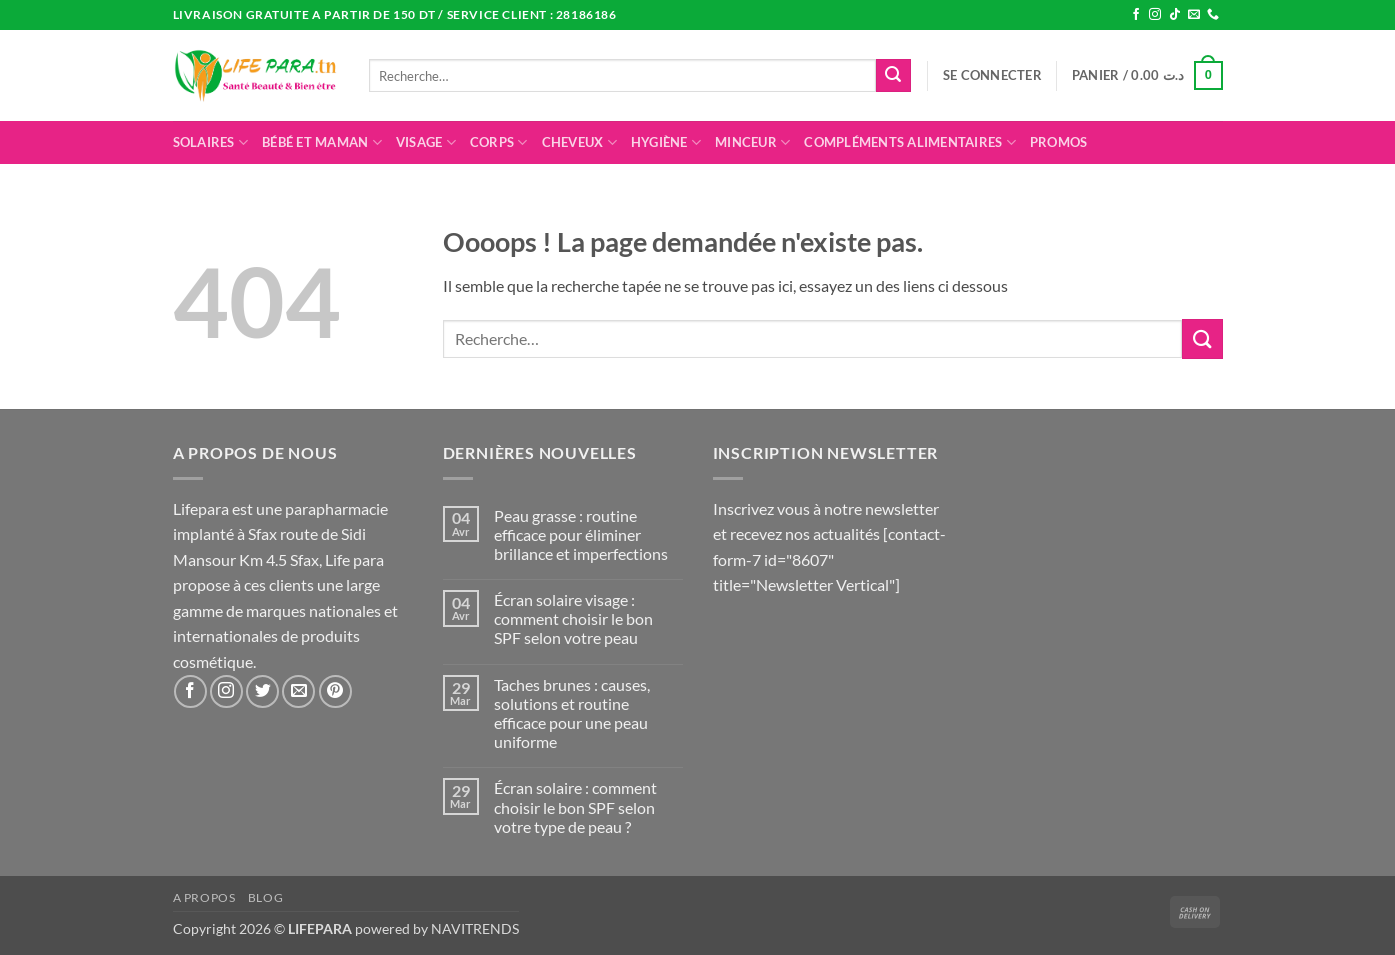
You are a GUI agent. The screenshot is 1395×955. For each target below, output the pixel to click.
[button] (992, 75)
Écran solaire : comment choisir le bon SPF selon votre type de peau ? (575, 806)
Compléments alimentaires (910, 142)
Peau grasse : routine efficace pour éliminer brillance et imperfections (581, 534)
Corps (499, 142)
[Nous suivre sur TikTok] (1175, 15)
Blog (265, 897)
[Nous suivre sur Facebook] (1136, 15)
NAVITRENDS (475, 928)
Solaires (211, 142)
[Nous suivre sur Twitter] (262, 691)
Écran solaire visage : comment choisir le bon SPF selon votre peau (573, 618)
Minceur (752, 142)
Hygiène (666, 142)
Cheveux (579, 142)
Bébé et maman (322, 142)
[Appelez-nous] (1213, 15)
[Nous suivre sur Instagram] (1155, 15)
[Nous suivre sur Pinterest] (335, 691)
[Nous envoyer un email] (1194, 15)
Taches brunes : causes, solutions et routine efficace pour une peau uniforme (572, 713)
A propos (204, 897)
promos (1059, 142)
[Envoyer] (893, 76)
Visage (426, 142)
